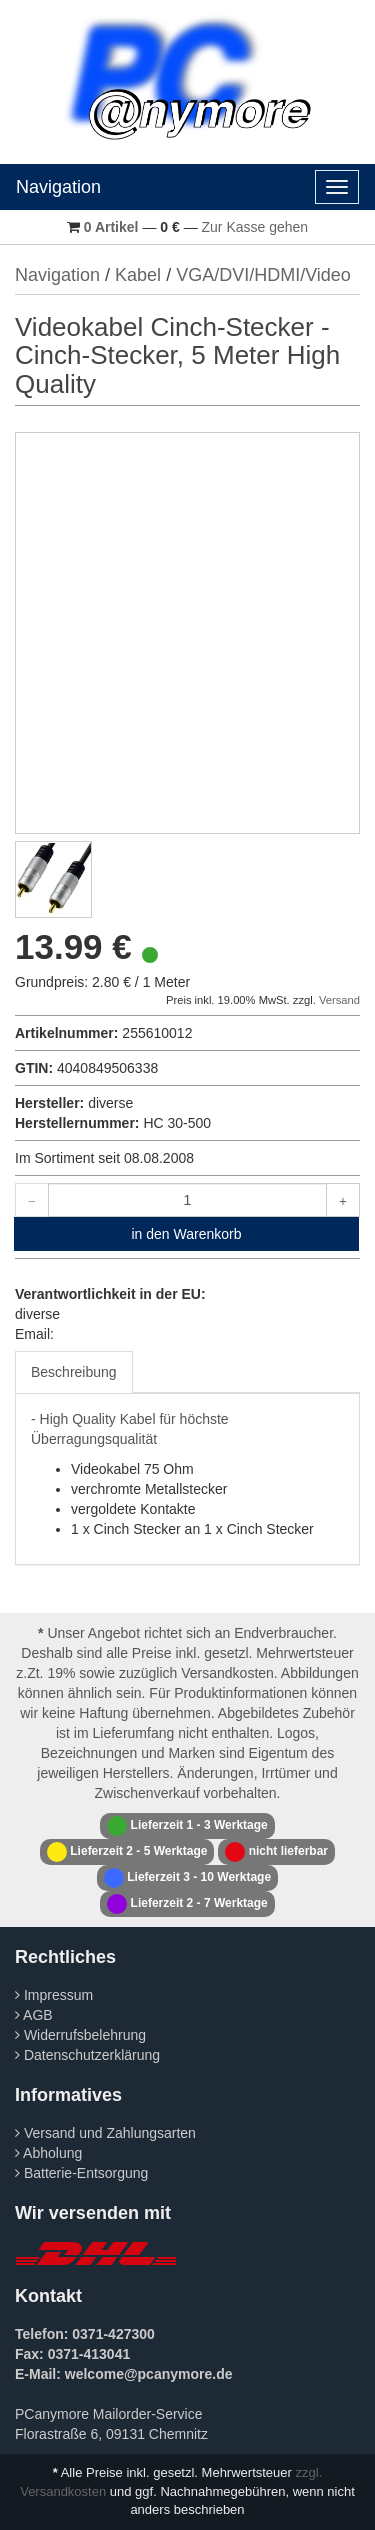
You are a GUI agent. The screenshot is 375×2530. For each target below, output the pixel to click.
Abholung (48, 2153)
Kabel (138, 275)
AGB (34, 2015)
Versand (339, 1000)
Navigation (58, 187)
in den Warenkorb (187, 1234)
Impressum (54, 1995)
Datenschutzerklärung (87, 2055)
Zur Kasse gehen (255, 227)
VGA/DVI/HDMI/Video (263, 275)
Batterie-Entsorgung (81, 2173)
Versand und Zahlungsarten (105, 2133)
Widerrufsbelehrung (80, 2035)
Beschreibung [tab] (74, 1372)
